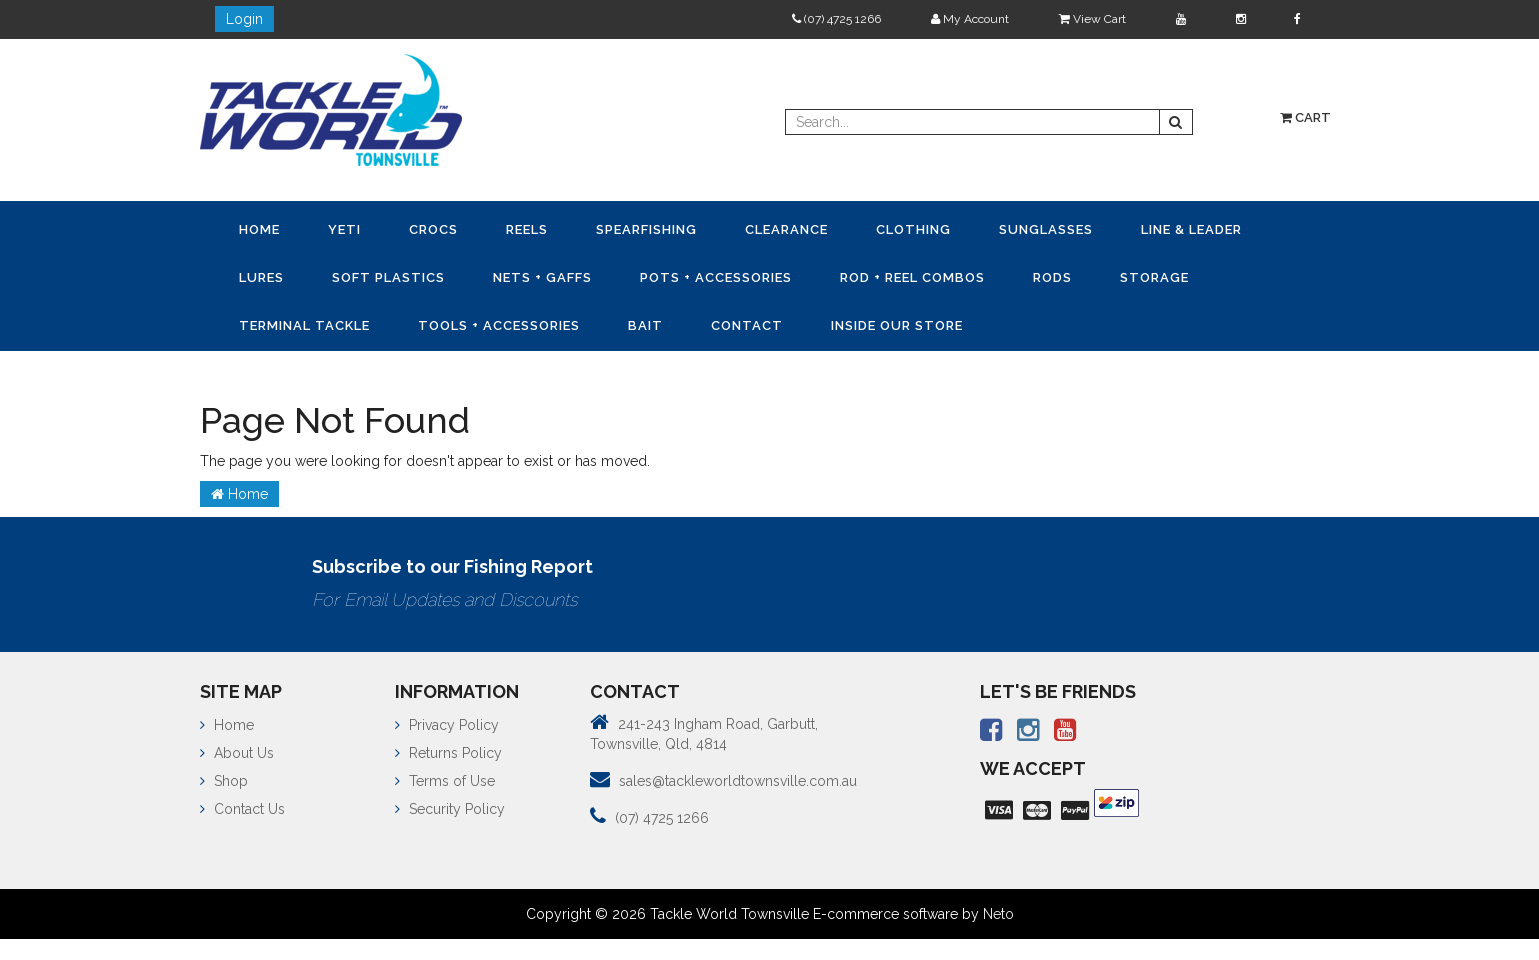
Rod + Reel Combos (912, 277)
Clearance (786, 229)
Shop (224, 781)
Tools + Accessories (499, 325)
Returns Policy (448, 753)
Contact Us (242, 809)
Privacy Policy (447, 725)
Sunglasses (1046, 229)
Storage (1154, 277)
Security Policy (450, 809)
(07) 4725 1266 (836, 19)
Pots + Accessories (716, 277)
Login (244, 19)
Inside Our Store (897, 325)
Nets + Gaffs (542, 277)
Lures (261, 277)
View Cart (1092, 19)
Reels (527, 229)
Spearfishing (646, 229)
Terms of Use (445, 781)
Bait (645, 325)
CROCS (433, 229)
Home (259, 229)
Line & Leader (1191, 229)
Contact (747, 325)
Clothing (913, 229)
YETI (344, 229)
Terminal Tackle (304, 325)
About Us (237, 753)
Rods (1052, 277)
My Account (970, 19)
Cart (1305, 117)
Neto (998, 914)
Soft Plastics (388, 277)
